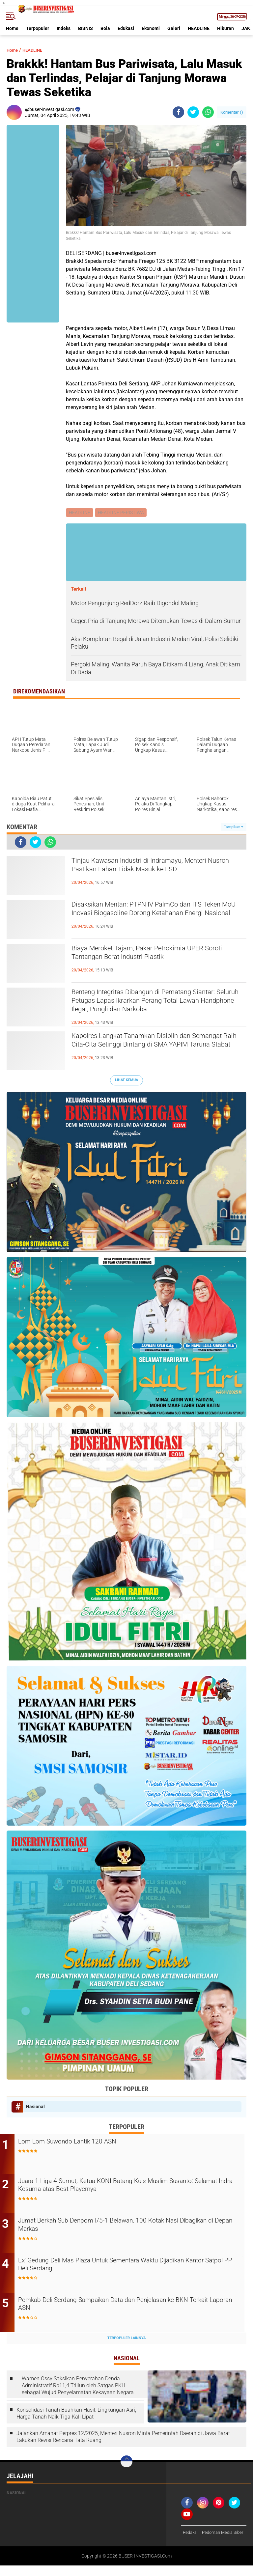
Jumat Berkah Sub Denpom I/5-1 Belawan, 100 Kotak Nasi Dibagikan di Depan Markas (121, 2227)
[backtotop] (126, 2463)
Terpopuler (37, 28)
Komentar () (231, 112)
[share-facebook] (178, 112)
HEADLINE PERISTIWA (122, 513)
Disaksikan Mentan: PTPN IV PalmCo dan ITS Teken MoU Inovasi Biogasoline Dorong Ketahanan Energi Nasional (155, 917)
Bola (105, 28)
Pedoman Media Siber (205, 2542)
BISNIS (85, 28)
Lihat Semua (126, 1080)
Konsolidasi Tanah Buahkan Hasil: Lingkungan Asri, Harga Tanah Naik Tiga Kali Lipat (76, 2415)
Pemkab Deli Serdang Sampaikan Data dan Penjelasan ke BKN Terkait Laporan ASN (127, 2307)
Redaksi (191, 2534)
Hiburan (225, 28)
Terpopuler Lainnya (126, 2340)
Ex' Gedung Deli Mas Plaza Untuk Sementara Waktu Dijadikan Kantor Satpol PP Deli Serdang (126, 2267)
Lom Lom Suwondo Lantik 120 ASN (86, 2143)
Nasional (35, 2107)
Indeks (63, 28)
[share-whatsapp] (208, 112)
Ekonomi (151, 28)
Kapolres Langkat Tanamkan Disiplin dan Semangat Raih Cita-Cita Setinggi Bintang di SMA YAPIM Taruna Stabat (152, 1048)
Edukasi (126, 28)
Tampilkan (233, 828)
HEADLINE (199, 28)
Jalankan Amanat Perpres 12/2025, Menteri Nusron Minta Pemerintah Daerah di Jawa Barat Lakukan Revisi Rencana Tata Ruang (123, 2438)
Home (12, 28)
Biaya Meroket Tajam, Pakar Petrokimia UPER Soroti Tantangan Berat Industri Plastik (156, 955)
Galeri (173, 28)
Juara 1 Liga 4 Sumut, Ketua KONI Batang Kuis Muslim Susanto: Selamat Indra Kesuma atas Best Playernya (130, 2187)
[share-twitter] (193, 112)
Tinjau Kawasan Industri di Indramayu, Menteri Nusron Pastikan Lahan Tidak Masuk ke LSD (157, 867)
